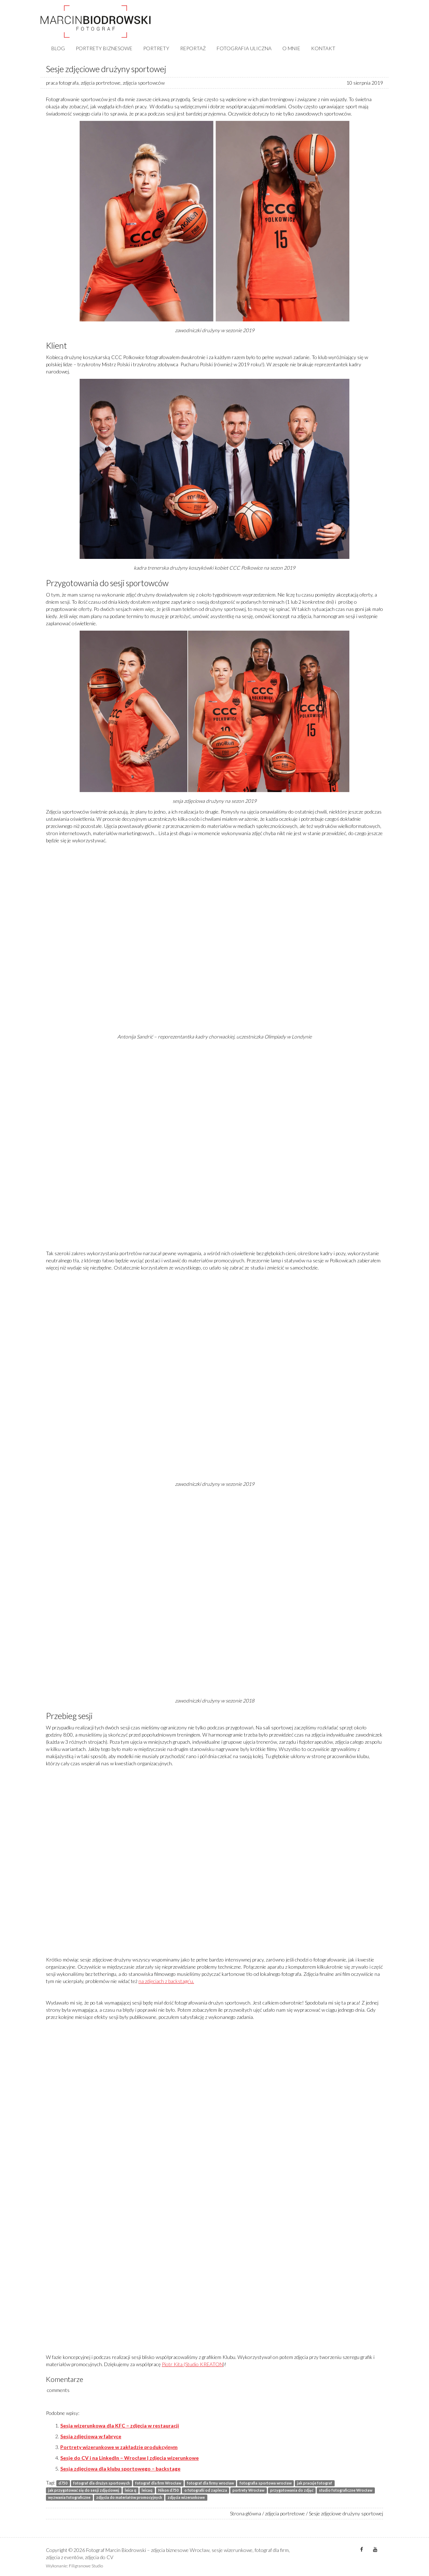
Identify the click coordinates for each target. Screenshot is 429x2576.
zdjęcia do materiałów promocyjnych (129, 2497)
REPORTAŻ (193, 48)
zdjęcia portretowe (101, 83)
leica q (130, 2490)
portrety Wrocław (248, 2490)
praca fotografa (62, 83)
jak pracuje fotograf (314, 2483)
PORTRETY (156, 48)
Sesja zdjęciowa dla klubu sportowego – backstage (120, 2469)
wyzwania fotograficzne (69, 2497)
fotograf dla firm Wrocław (158, 2483)
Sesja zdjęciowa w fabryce (90, 2436)
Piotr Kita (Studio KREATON (192, 2364)
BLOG (58, 48)
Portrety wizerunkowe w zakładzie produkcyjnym (119, 2447)
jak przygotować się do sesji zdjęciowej (83, 2490)
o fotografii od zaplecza (205, 2490)
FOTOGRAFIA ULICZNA (244, 48)
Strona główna (245, 2513)
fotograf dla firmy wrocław (210, 2483)
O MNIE (291, 48)
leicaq (147, 2490)
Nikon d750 (168, 2490)
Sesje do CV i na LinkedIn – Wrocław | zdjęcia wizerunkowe (129, 2458)
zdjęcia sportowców (144, 83)
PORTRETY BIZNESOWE (104, 48)
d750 (62, 2483)
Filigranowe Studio (86, 2565)
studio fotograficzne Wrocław (345, 2490)
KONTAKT (323, 48)
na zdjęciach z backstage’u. (166, 1981)
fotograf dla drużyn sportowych (101, 2483)
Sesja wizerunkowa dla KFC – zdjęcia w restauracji (119, 2425)
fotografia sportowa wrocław (266, 2483)
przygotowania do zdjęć (292, 2490)
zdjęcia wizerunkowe (186, 2497)
